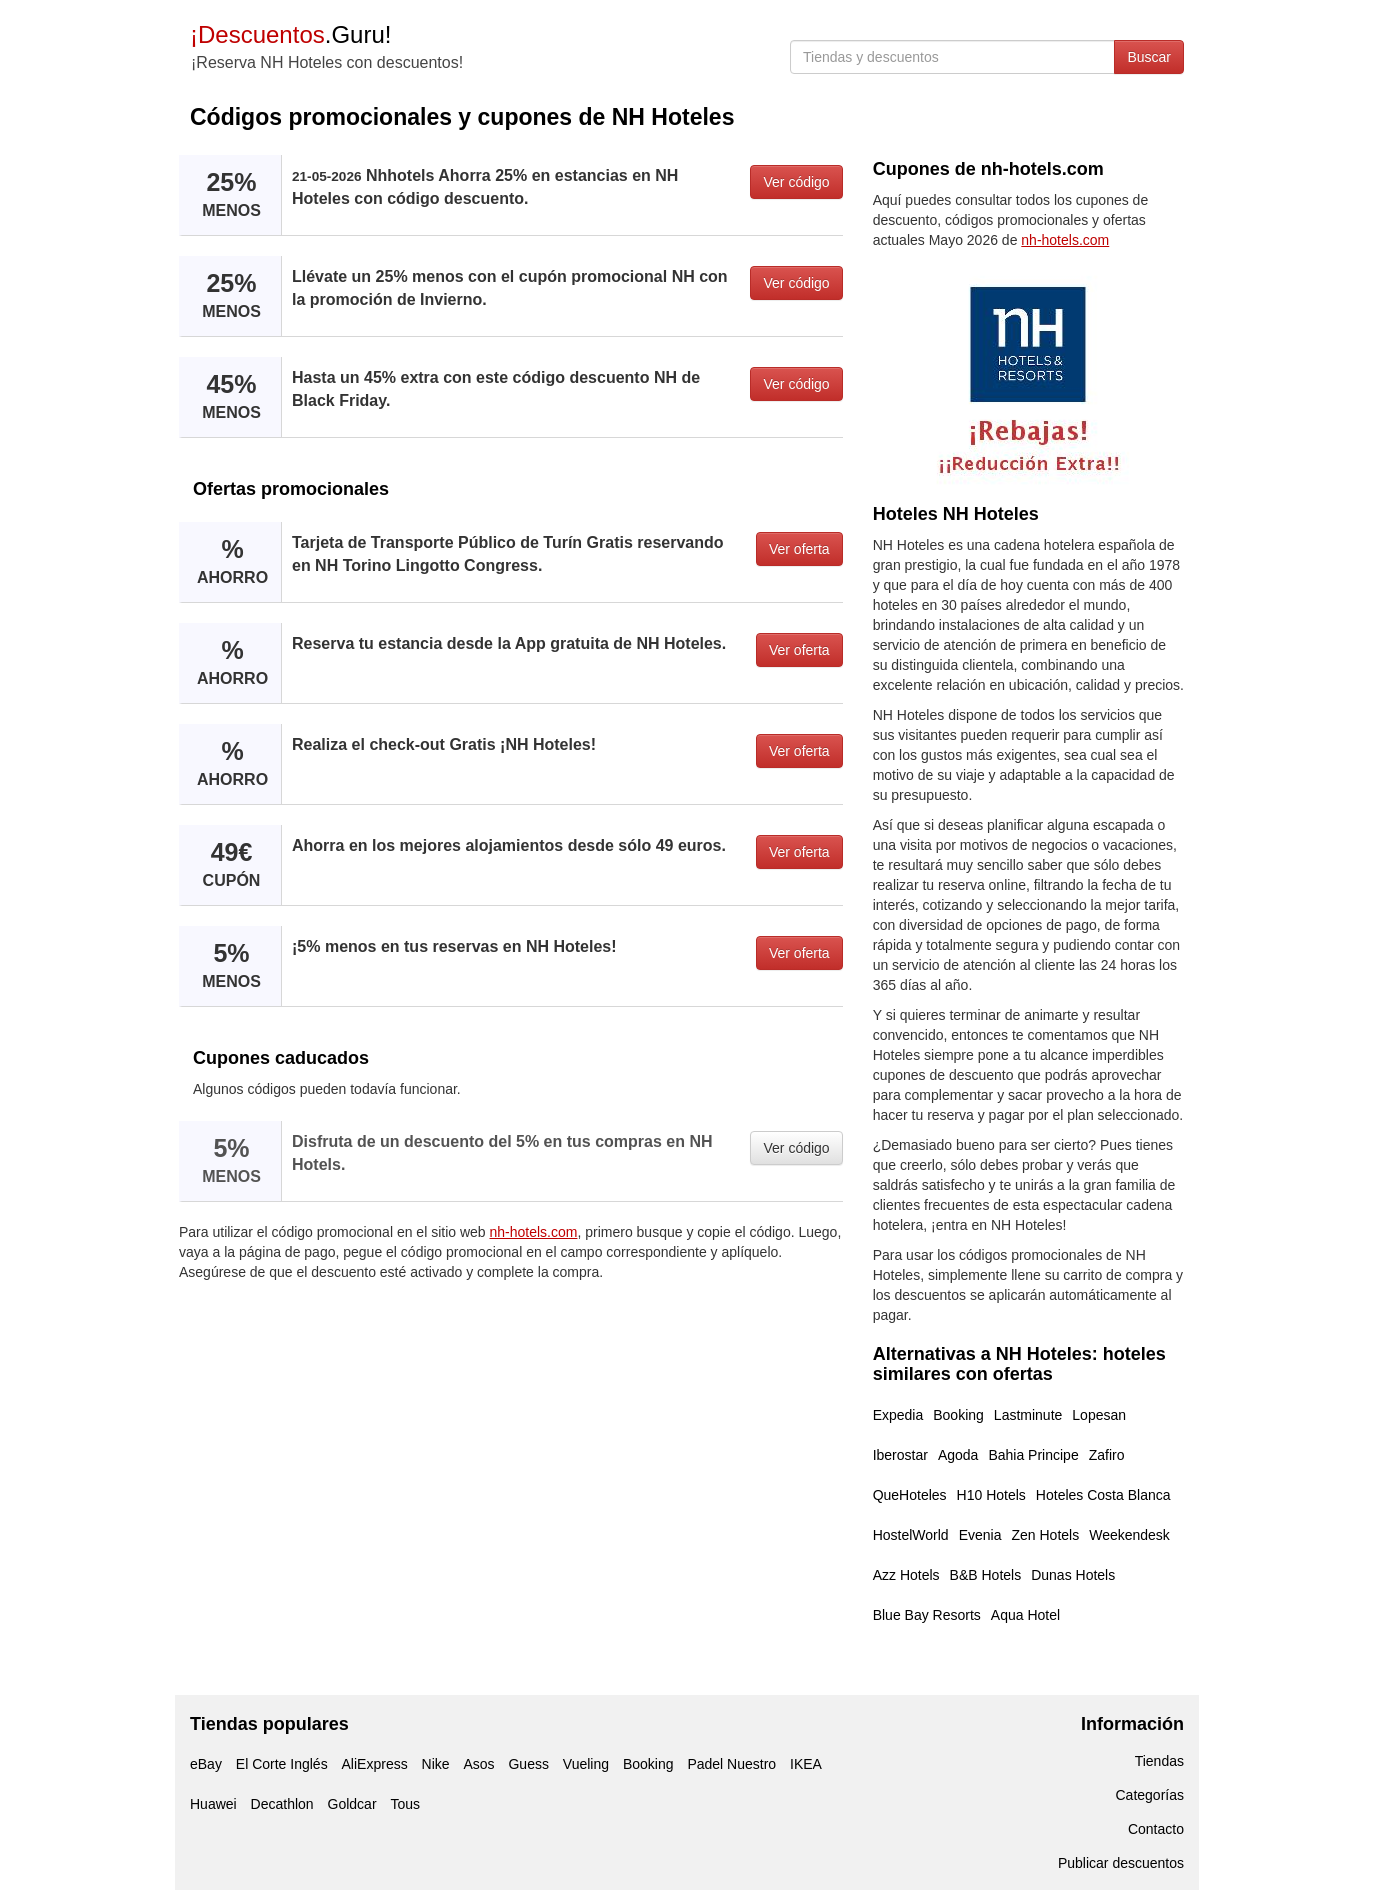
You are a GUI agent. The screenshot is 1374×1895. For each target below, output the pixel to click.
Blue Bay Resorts (927, 1615)
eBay (206, 1764)
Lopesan (1099, 1415)
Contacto (1156, 1829)
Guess (528, 1764)
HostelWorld (911, 1535)
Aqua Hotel (1025, 1615)
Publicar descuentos (1121, 1863)
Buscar (1149, 57)
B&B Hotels (986, 1575)
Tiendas (1159, 1761)
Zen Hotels (1045, 1535)
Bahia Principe (1033, 1455)
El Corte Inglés (282, 1764)
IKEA (806, 1764)
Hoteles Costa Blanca (1103, 1495)
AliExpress (375, 1764)
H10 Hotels (991, 1495)
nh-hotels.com (534, 1232)
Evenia (980, 1535)
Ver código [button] (796, 182)
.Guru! (290, 34)
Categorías (1150, 1795)
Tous (405, 1804)
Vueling (586, 1764)
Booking (958, 1415)
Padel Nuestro (731, 1764)
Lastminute (1028, 1415)
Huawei (213, 1804)
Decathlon (282, 1804)
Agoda (958, 1455)
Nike (436, 1764)
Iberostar (900, 1455)
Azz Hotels (906, 1575)
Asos (478, 1764)
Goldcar (352, 1804)
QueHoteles (910, 1495)
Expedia (898, 1415)
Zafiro (1107, 1455)
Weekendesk (1129, 1535)
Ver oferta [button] (799, 549)
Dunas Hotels (1073, 1575)
